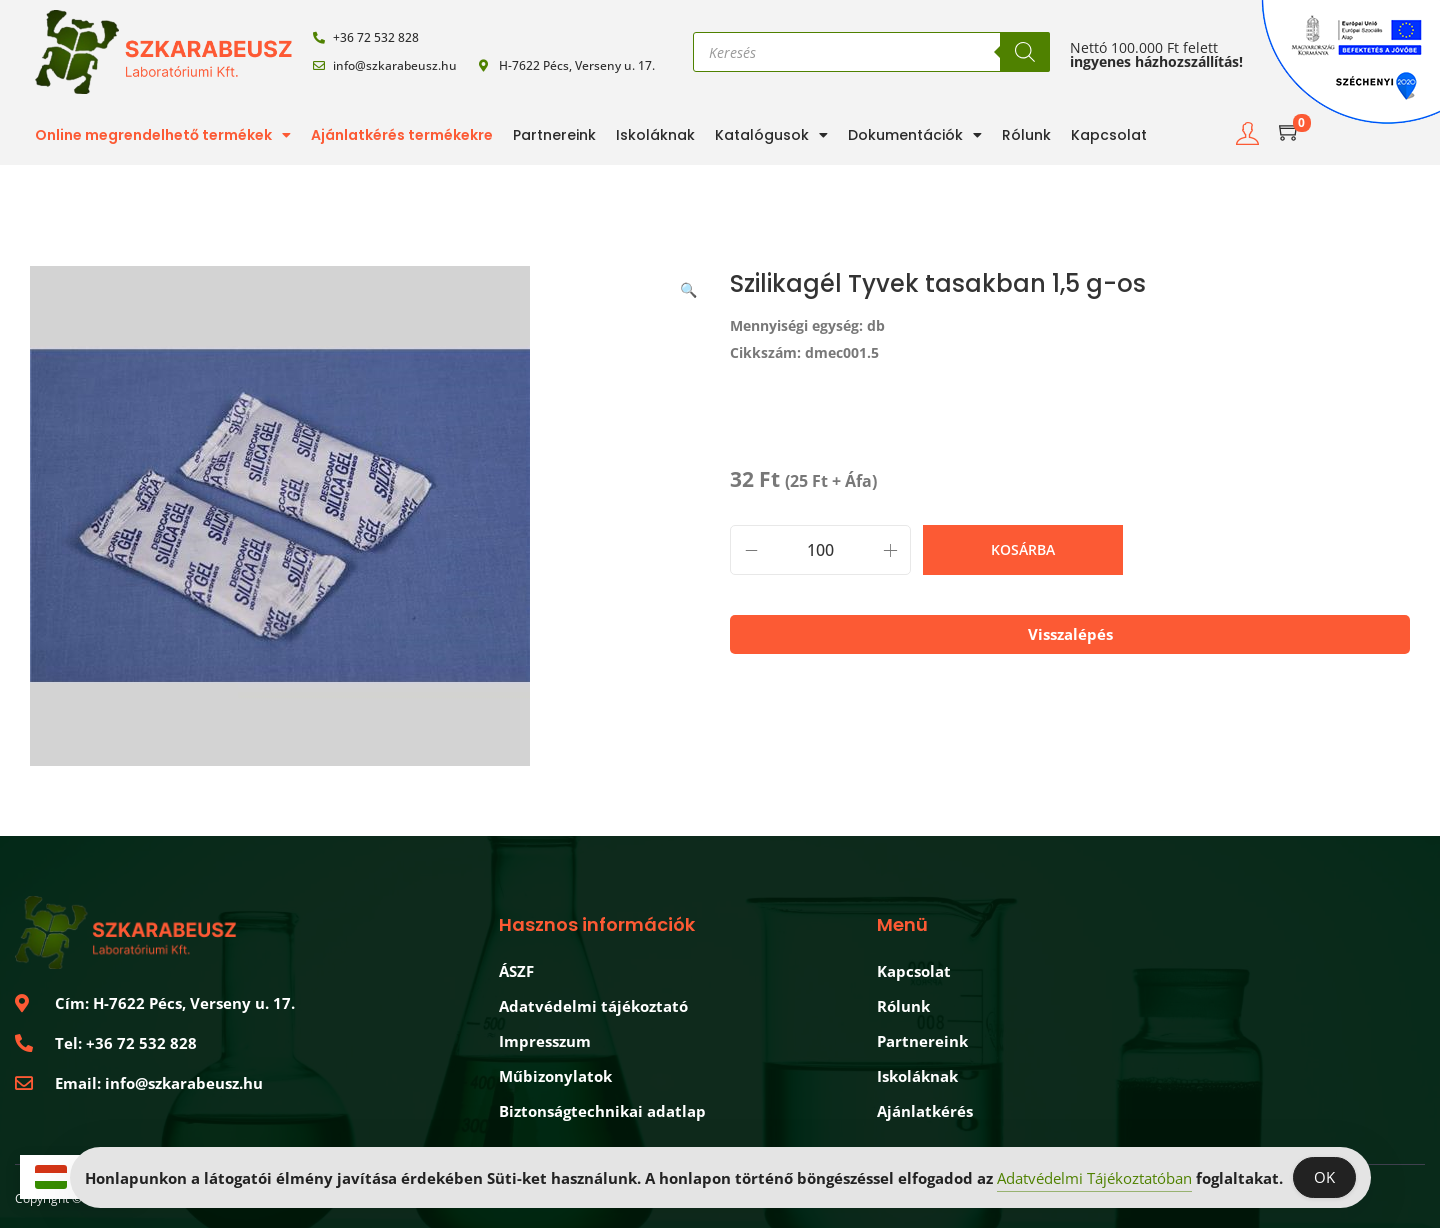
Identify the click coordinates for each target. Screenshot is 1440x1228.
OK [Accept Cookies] (1324, 1177)
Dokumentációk (915, 135)
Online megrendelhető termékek (163, 135)
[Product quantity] (820, 550)
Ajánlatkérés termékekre (402, 135)
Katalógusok (771, 135)
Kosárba (1023, 549)
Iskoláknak (655, 135)
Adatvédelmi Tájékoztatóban (1094, 1178)
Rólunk (1026, 135)
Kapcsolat (1109, 135)
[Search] (1025, 52)
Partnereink (554, 135)
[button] (690, 286)
